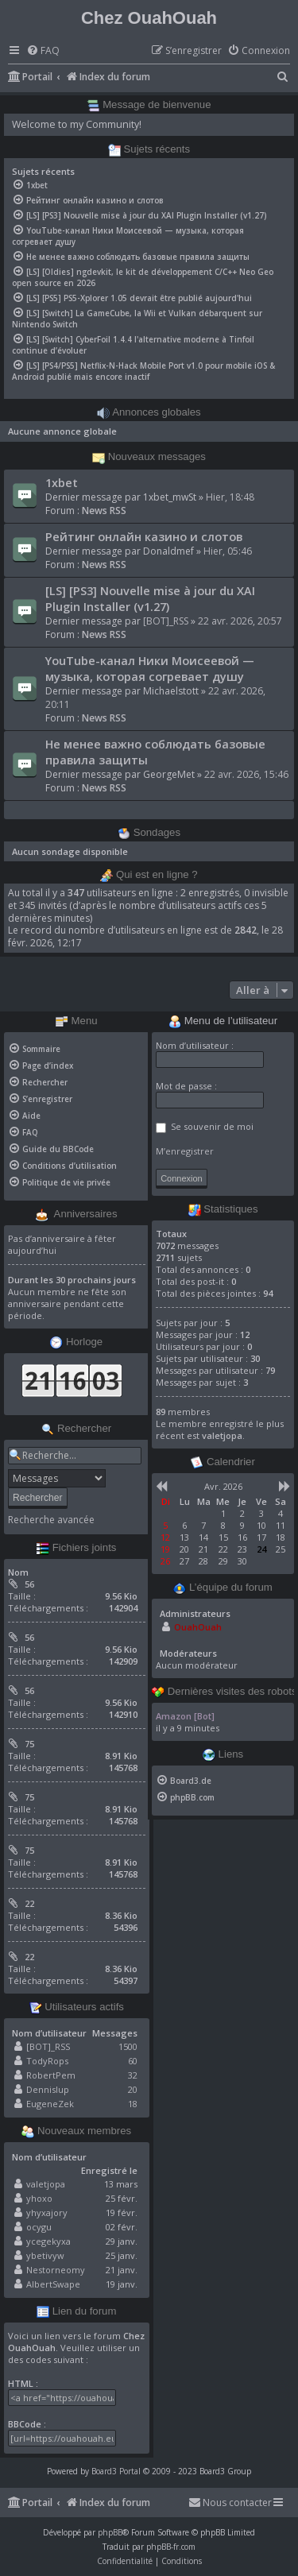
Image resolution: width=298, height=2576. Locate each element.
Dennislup (47, 2089)
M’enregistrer (185, 1151)
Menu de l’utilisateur (222, 1021)
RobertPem (50, 2075)
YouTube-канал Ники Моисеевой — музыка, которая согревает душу (149, 668)
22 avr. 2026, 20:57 (240, 621)
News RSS (104, 510)
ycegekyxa (48, 2241)
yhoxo (39, 2198)
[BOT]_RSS (165, 621)
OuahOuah (198, 1627)
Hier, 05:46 (227, 551)
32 (132, 2075)
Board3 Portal (116, 2471)
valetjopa (45, 2184)
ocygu (39, 2227)
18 (132, 2104)
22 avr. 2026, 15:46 (246, 774)
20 (132, 2089)
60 (132, 2061)
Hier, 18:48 (230, 497)
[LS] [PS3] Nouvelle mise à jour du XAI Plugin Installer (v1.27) (150, 598)
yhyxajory (47, 2212)
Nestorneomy (55, 2270)
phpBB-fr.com (170, 2546)
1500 (127, 2046)
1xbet (61, 482)
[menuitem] (43, 51)
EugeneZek (50, 2104)
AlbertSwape (53, 2284)
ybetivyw (45, 2255)
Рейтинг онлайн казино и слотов (143, 536)
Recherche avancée (51, 1520)
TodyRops (47, 2061)
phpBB (110, 2532)
